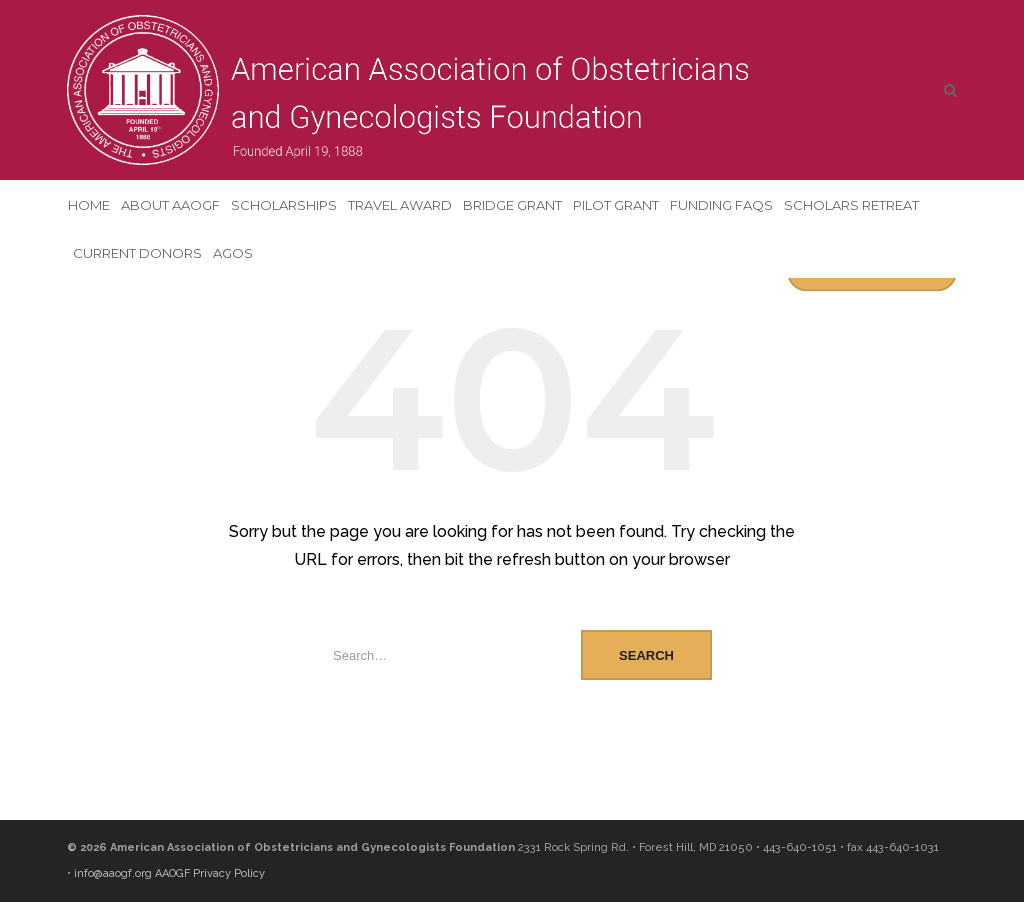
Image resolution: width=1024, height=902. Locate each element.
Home (89, 205)
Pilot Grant (616, 205)
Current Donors (137, 253)
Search (646, 655)
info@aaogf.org (113, 873)
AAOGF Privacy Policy (210, 873)
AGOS (233, 253)
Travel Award (400, 205)
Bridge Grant (512, 205)
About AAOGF (170, 205)
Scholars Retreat (851, 205)
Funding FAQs (721, 205)
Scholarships (284, 205)
